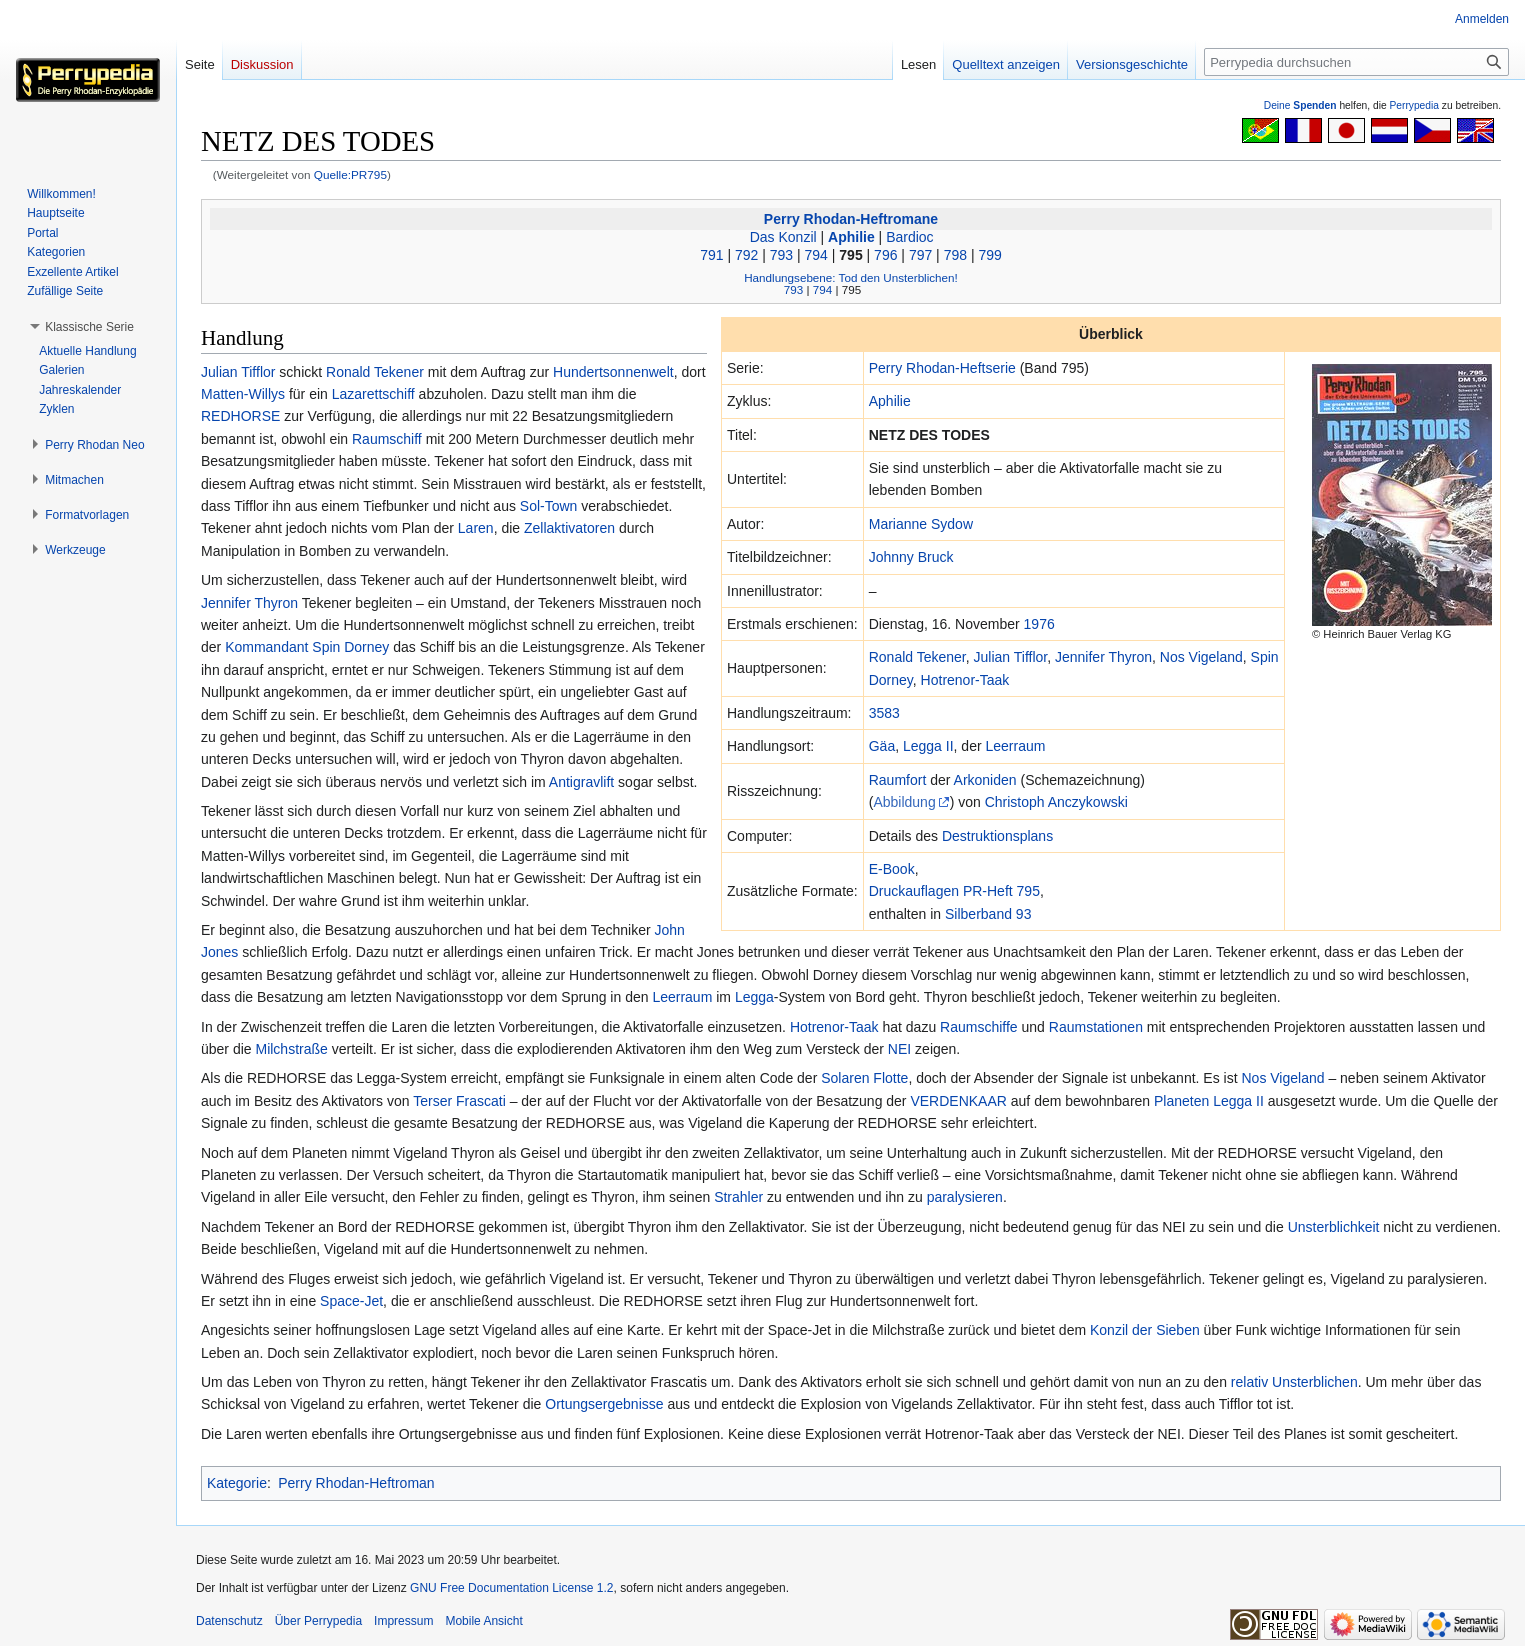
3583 (884, 713)
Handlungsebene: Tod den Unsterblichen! (851, 277)
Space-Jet (351, 1301)
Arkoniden (985, 780)
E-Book (892, 869)
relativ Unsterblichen (1294, 1382)
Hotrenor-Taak (965, 680)
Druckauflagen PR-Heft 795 (954, 891)
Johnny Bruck (911, 557)
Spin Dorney (350, 647)
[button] (89, 327)
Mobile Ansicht (483, 1621)
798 (955, 255)
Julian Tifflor (1011, 657)
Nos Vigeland (1201, 657)
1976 (1039, 624)
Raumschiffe (979, 1027)
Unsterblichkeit (1334, 1227)
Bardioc (909, 237)
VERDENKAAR (958, 1101)
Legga (754, 997)
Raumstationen (1096, 1027)
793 (781, 255)
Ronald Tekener (917, 657)
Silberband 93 (988, 914)
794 (816, 255)
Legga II (928, 746)
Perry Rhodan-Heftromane (851, 219)
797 (920, 255)
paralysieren (965, 1197)
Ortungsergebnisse (604, 1404)
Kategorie (237, 1483)
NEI (899, 1049)
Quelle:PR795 (350, 174)
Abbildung (904, 802)
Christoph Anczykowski (1056, 802)
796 (885, 255)
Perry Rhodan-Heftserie (942, 368)
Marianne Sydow (921, 524)
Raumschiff (387, 439)
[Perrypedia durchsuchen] (1356, 62)
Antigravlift (581, 782)
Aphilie (851, 237)
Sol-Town (549, 506)
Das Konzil (783, 237)
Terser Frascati (459, 1101)
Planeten (1181, 1101)
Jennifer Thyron (1103, 657)
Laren (476, 528)
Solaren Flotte (864, 1078)
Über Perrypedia (318, 1621)
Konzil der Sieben (1145, 1330)
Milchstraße (291, 1049)
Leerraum (1015, 746)
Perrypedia (1414, 105)
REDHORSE (240, 416)
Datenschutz (229, 1621)
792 (746, 255)
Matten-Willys (243, 394)
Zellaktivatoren (569, 528)
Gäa (882, 746)
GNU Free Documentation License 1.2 (511, 1588)
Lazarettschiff (373, 394)
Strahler (738, 1197)
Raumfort (898, 780)
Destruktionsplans (997, 836)
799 (989, 255)
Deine (1300, 105)
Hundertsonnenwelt (613, 372)
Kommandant (266, 647)
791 (711, 255)
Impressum (403, 1621)
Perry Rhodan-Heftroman (356, 1483)
